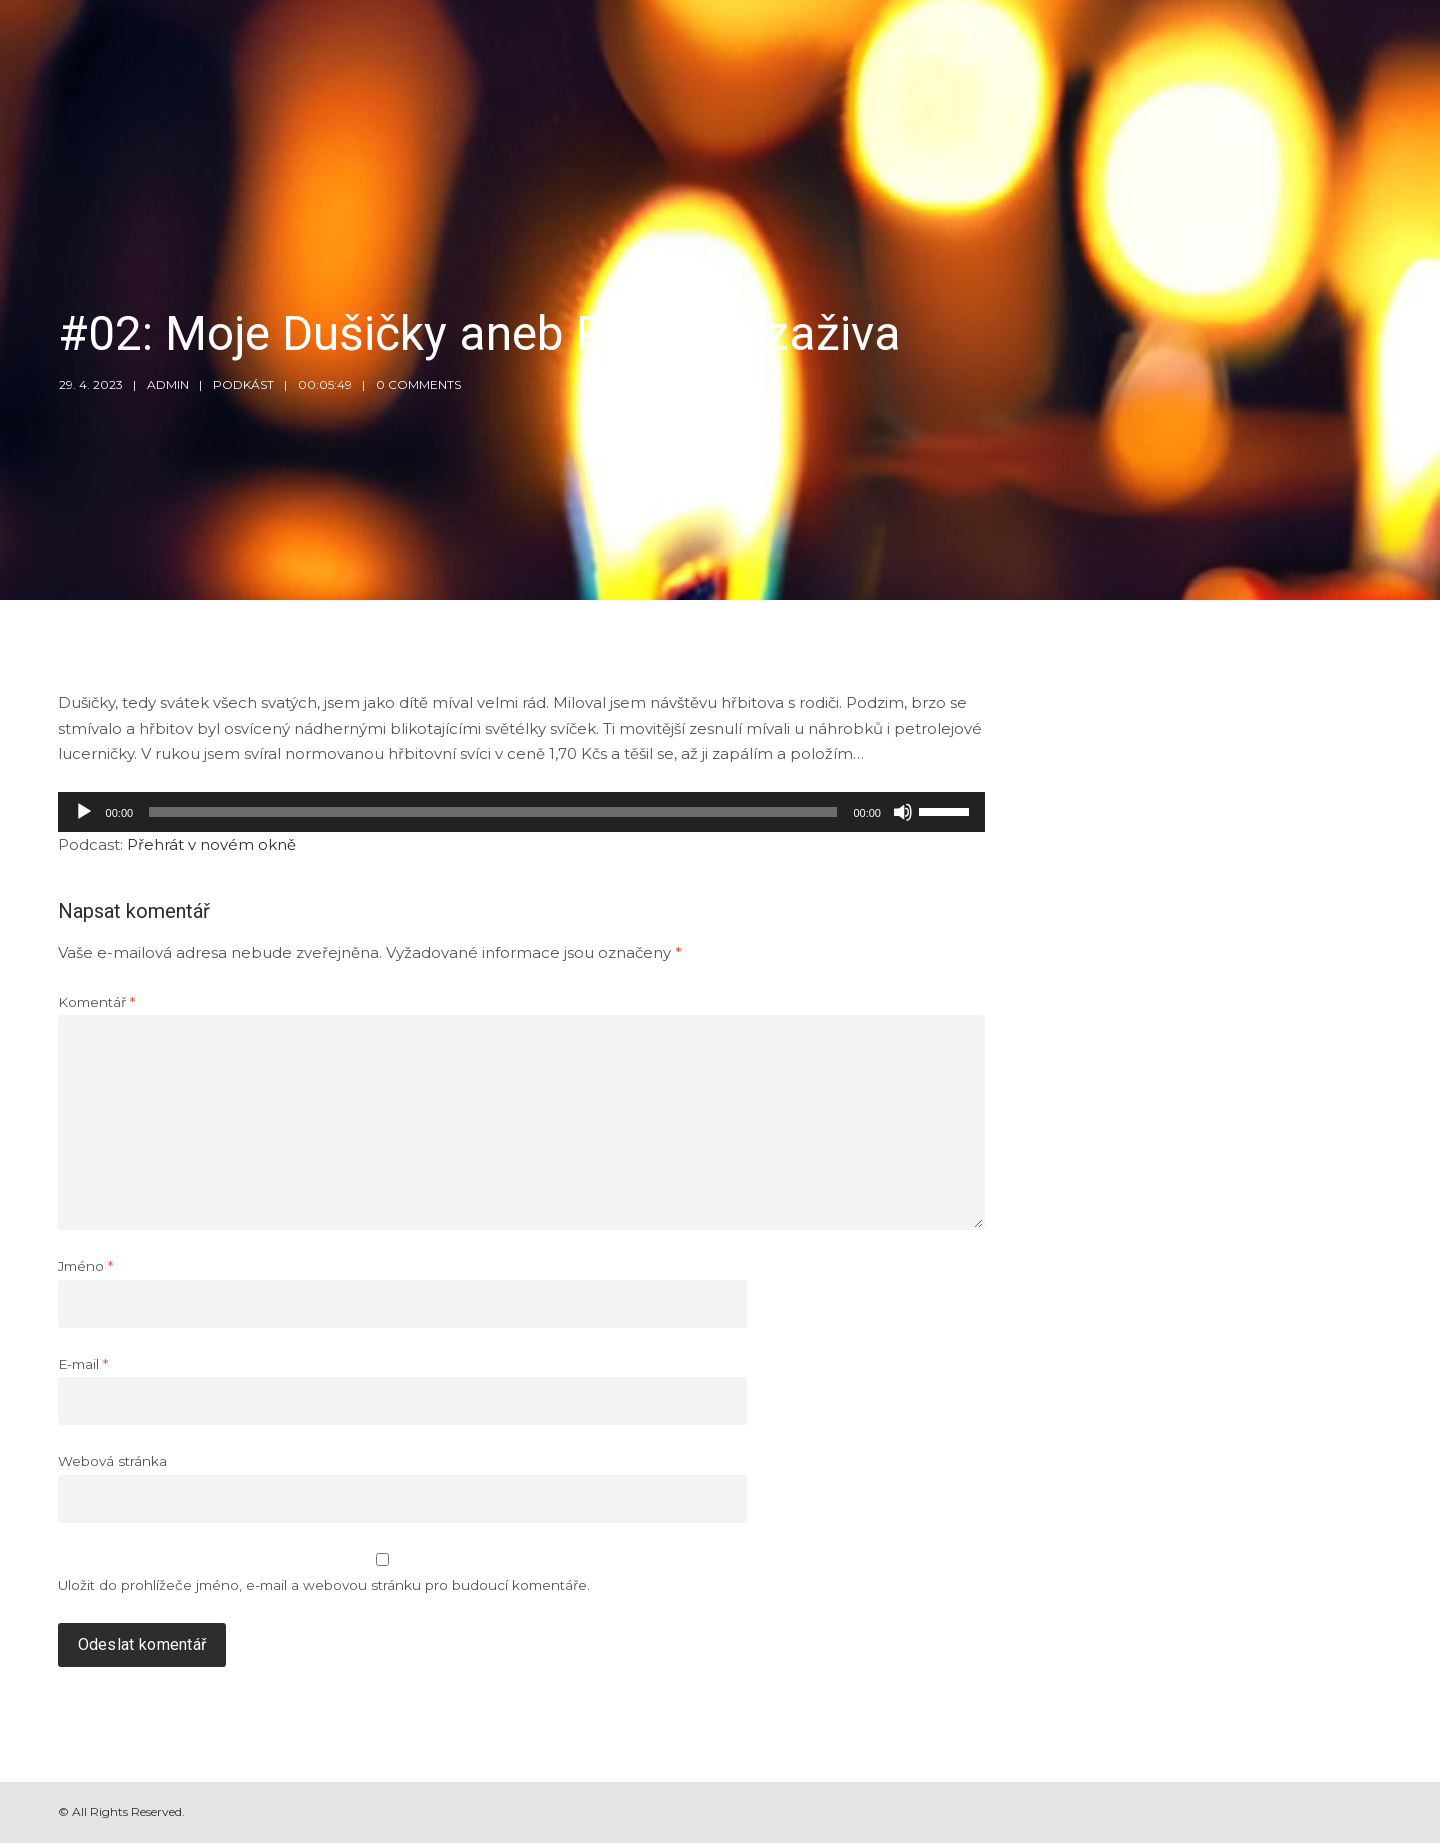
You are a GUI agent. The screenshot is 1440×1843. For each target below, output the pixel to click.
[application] (521, 812)
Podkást (243, 384)
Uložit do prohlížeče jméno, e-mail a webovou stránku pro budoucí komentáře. (324, 1585)
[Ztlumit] (903, 812)
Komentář (96, 1002)
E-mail (83, 1364)
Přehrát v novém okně (211, 844)
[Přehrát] (84, 812)
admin (168, 384)
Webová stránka (112, 1461)
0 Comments (418, 384)
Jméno (85, 1266)
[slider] (493, 812)
